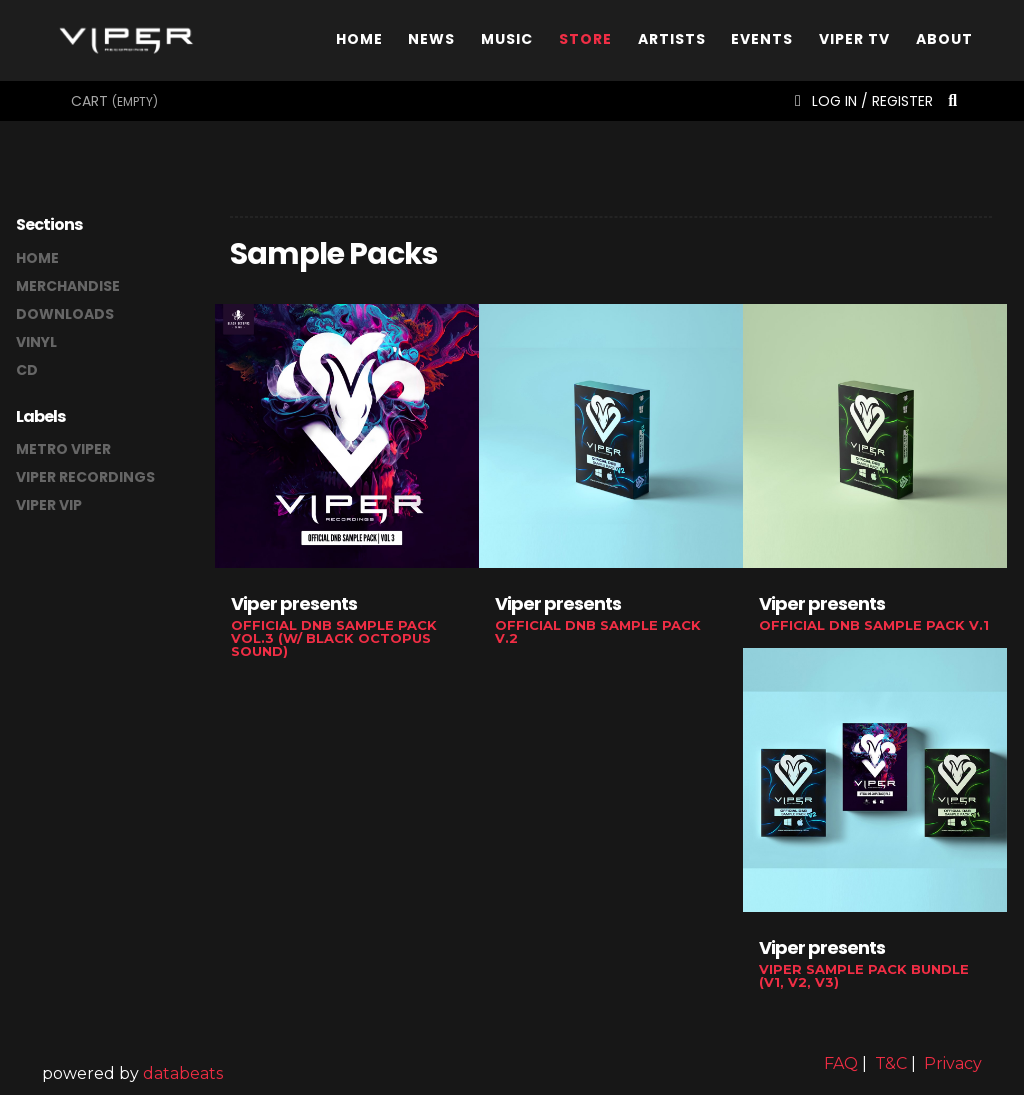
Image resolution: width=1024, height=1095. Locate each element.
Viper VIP (49, 505)
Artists (672, 43)
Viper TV (854, 43)
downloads (65, 314)
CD (27, 370)
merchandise (68, 286)
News (431, 43)
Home (359, 43)
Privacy (953, 1063)
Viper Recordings (85, 477)
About (944, 43)
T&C (891, 1063)
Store (585, 43)
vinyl (36, 342)
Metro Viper (63, 449)
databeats (183, 1073)
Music (507, 43)
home (37, 258)
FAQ (841, 1063)
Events (762, 43)
